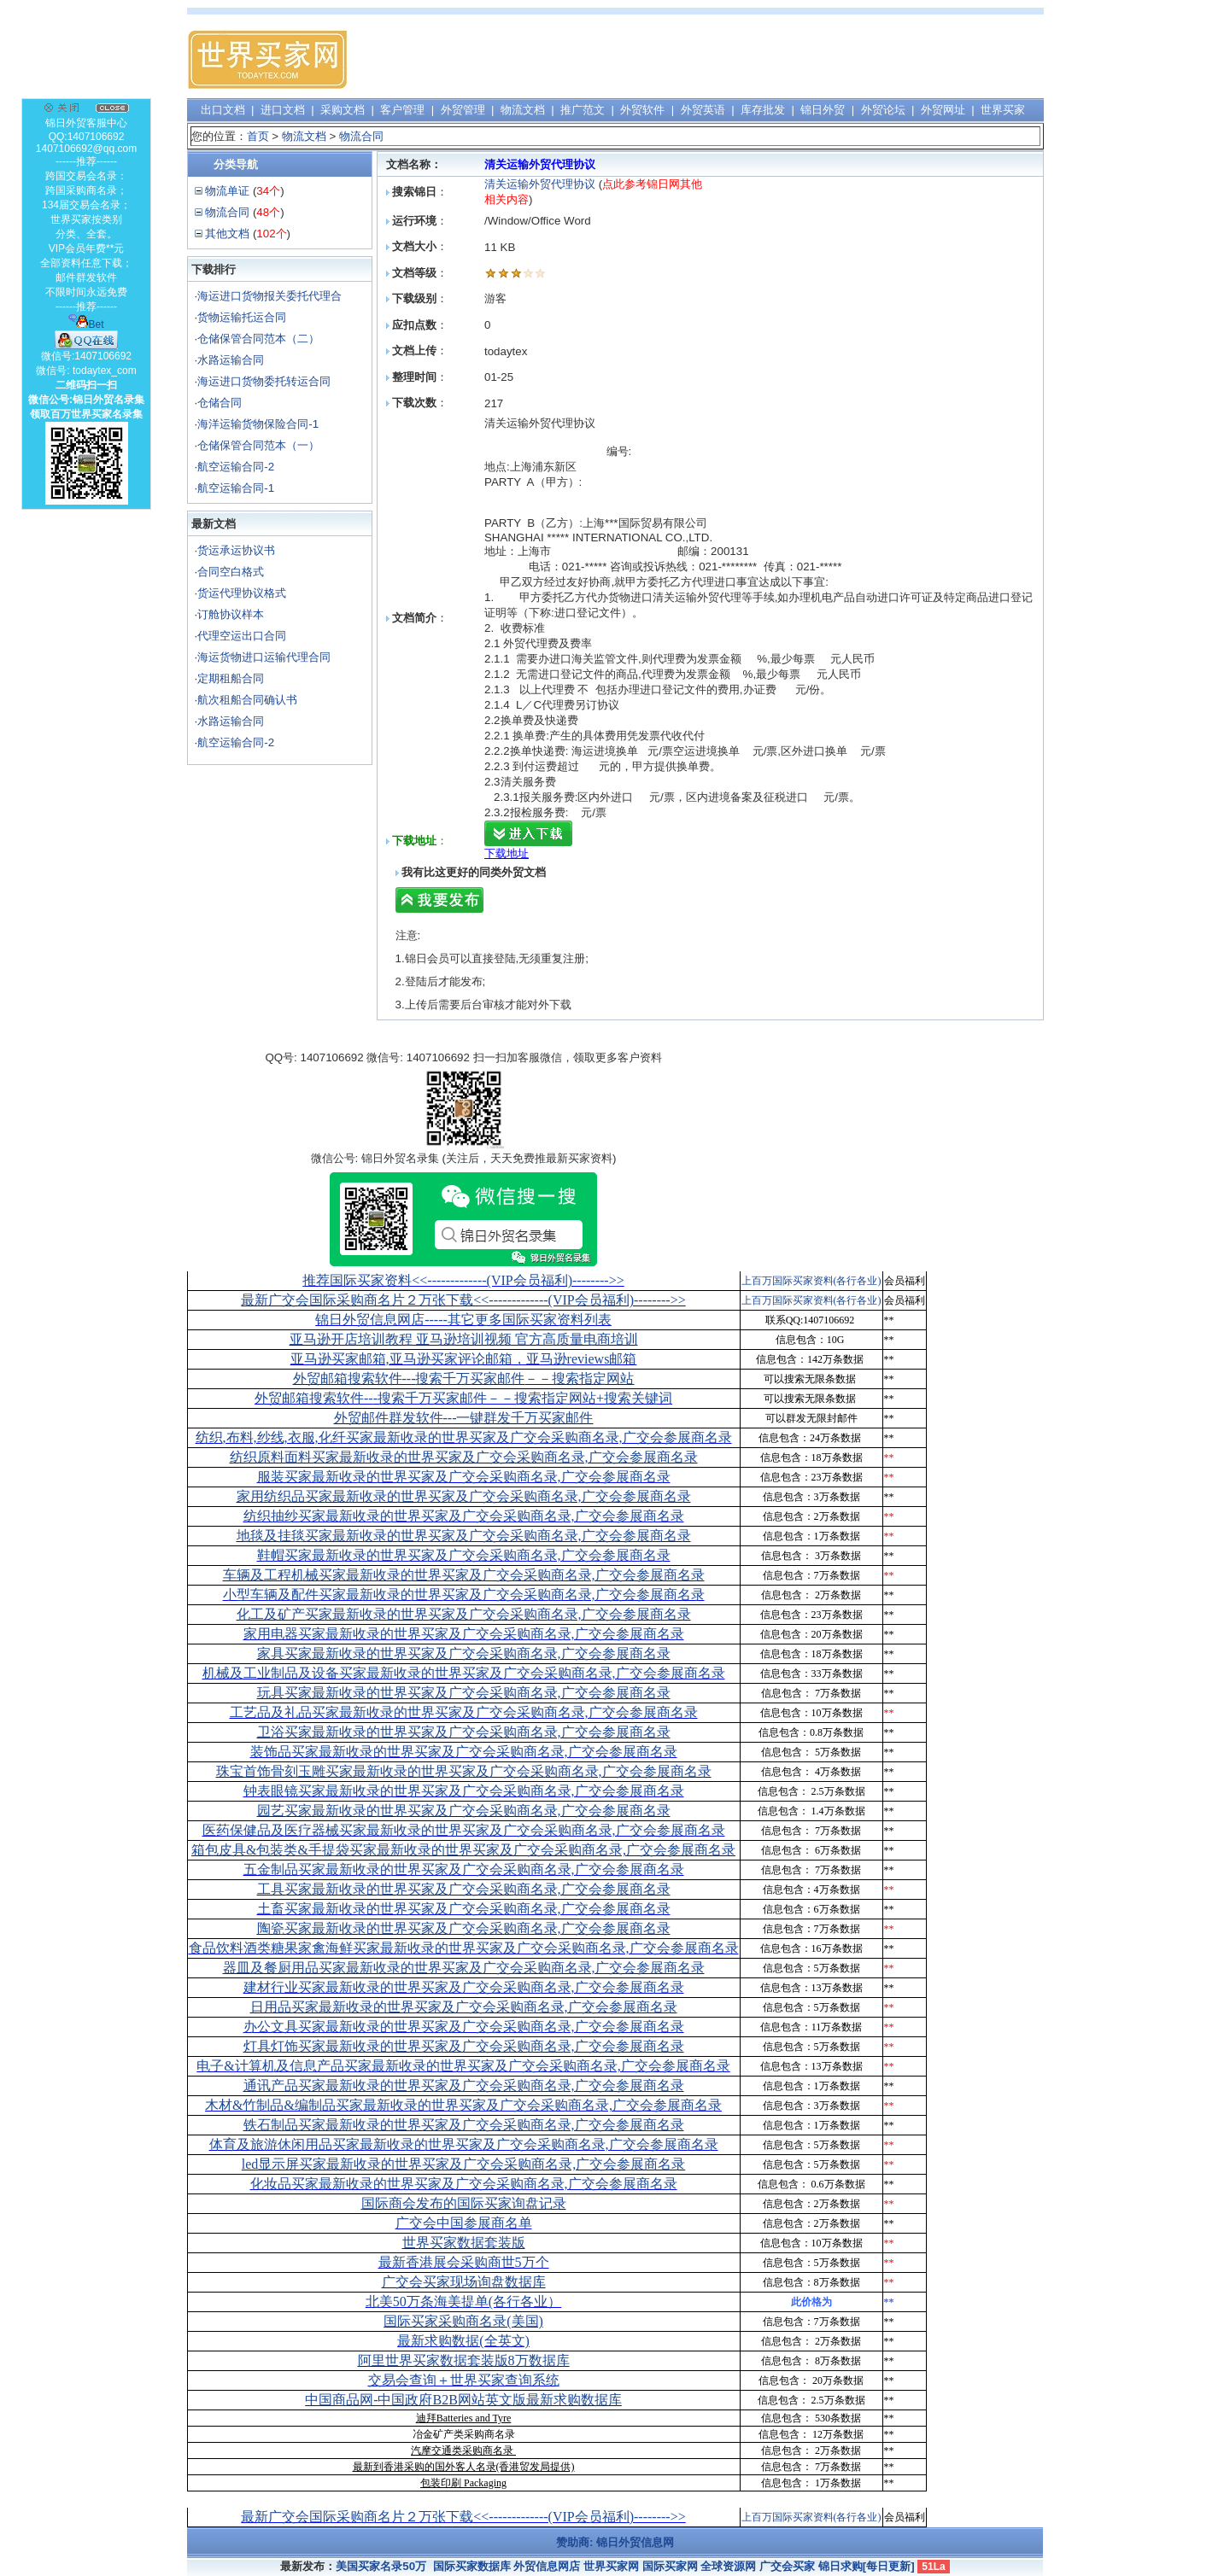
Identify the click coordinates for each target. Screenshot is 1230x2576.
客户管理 (402, 109)
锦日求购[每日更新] (866, 2566)
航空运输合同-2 (235, 466)
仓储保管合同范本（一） (258, 445)
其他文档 (227, 233)
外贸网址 (943, 109)
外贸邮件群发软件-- (464, 1418)
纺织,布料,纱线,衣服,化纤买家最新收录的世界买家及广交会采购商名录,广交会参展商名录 (464, 1437)
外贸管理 (463, 109)
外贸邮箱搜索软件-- (464, 1378)
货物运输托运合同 (241, 317)
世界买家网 (611, 2566)
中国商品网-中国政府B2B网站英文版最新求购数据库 (463, 2399)
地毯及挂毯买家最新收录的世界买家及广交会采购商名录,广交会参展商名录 (464, 1535)
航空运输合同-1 (235, 488)
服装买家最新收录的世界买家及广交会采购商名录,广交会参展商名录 (464, 1476)
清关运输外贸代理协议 (539, 184)
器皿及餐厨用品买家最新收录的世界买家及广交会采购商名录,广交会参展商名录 (464, 1967)
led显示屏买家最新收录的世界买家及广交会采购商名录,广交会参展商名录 (464, 2164)
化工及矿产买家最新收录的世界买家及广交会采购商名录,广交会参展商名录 (464, 1614)
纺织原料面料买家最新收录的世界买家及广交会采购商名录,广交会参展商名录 (464, 1457)
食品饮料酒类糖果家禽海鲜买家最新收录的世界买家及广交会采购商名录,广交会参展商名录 (464, 1948)
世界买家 (1003, 109)
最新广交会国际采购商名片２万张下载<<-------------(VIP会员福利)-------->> (463, 1300)
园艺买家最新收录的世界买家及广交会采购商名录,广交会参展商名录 (464, 1810)
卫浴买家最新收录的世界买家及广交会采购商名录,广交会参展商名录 (464, 1732)
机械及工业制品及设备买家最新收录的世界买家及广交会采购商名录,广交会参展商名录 (463, 1673)
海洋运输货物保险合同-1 (258, 424)
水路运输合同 (230, 359)
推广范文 (582, 109)
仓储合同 (219, 402)
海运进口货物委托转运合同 (264, 381)
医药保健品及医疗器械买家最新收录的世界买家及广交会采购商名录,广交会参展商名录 (463, 1830)
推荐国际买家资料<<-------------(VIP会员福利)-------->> (463, 1280)
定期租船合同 (230, 678)
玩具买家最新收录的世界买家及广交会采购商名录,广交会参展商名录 (464, 1692)
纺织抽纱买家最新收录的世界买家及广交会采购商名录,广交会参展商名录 (463, 1516)
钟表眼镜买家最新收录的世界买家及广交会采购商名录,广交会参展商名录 (463, 1791)
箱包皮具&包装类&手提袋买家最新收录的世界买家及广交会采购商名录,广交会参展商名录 (463, 1850)
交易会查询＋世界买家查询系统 (463, 2380)
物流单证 (227, 190)
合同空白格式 (230, 571)
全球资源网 (728, 2566)
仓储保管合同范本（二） (258, 338)
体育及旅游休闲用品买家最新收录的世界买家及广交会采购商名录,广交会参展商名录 (463, 2144)
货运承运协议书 (236, 550)
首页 (258, 136)
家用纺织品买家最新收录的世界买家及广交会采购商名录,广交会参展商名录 (464, 1496)
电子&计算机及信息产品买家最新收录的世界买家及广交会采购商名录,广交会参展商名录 (462, 2066)
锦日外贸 (822, 109)
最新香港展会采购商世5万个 (463, 2262)
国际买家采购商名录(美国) (463, 2321)
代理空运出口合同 (241, 635)
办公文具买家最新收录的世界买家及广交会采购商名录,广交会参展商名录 (463, 2026)
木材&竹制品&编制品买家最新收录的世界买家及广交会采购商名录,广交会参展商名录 (463, 2105)
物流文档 (523, 109)
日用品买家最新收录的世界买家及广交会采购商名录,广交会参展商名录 (463, 2007)
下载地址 (506, 853)
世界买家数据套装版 (463, 2242)
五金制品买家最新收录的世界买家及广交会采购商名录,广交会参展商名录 (463, 1869)
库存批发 (763, 109)
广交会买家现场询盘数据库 (464, 2282)
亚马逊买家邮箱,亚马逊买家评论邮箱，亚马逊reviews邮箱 (463, 1359)
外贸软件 (642, 109)
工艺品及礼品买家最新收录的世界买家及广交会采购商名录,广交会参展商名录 (464, 1712)
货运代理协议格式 (241, 593)
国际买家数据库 (472, 2566)
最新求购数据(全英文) (463, 2341)
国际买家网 (670, 2566)
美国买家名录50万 (381, 2566)
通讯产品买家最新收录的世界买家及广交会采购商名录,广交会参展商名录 (463, 2085)
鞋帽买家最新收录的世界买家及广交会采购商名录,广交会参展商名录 (464, 1555)
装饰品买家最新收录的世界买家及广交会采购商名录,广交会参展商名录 (463, 1751)
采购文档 (342, 109)
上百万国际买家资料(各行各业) (811, 1281)
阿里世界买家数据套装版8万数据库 (464, 2360)
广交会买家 (787, 2566)
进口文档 (283, 109)
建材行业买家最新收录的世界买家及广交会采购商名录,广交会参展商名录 (463, 1987)
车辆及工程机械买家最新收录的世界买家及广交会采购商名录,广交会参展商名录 (464, 1575)
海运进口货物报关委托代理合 (269, 295)
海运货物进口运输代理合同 (264, 657)
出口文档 (223, 109)
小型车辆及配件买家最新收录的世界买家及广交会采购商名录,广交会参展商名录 (464, 1594)
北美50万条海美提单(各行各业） (463, 2301)
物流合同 (361, 136)
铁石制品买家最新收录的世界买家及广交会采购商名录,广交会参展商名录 (463, 2124)
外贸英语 (703, 109)
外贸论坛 (883, 109)
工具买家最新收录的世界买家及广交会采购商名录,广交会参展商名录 (464, 1889)
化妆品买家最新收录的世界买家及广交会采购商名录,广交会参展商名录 (463, 2183)
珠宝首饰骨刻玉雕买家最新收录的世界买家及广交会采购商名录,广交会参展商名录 (464, 1771)
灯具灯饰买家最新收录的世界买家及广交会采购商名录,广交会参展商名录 (463, 2046)
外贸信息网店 (546, 2566)
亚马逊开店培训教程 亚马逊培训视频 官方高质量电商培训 (464, 1339)
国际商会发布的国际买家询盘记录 (463, 2203)
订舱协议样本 (230, 614)
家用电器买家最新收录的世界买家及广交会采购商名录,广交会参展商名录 (463, 1634)
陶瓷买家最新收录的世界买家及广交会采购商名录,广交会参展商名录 (464, 1928)
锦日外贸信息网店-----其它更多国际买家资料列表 (463, 1319)
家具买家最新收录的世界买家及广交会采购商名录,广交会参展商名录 (464, 1653)
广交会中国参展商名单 (463, 2223)
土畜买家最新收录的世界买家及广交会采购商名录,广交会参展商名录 (464, 1908)
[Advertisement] (731, 59)
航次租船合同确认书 (247, 699)
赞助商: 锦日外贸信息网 (615, 2542)
